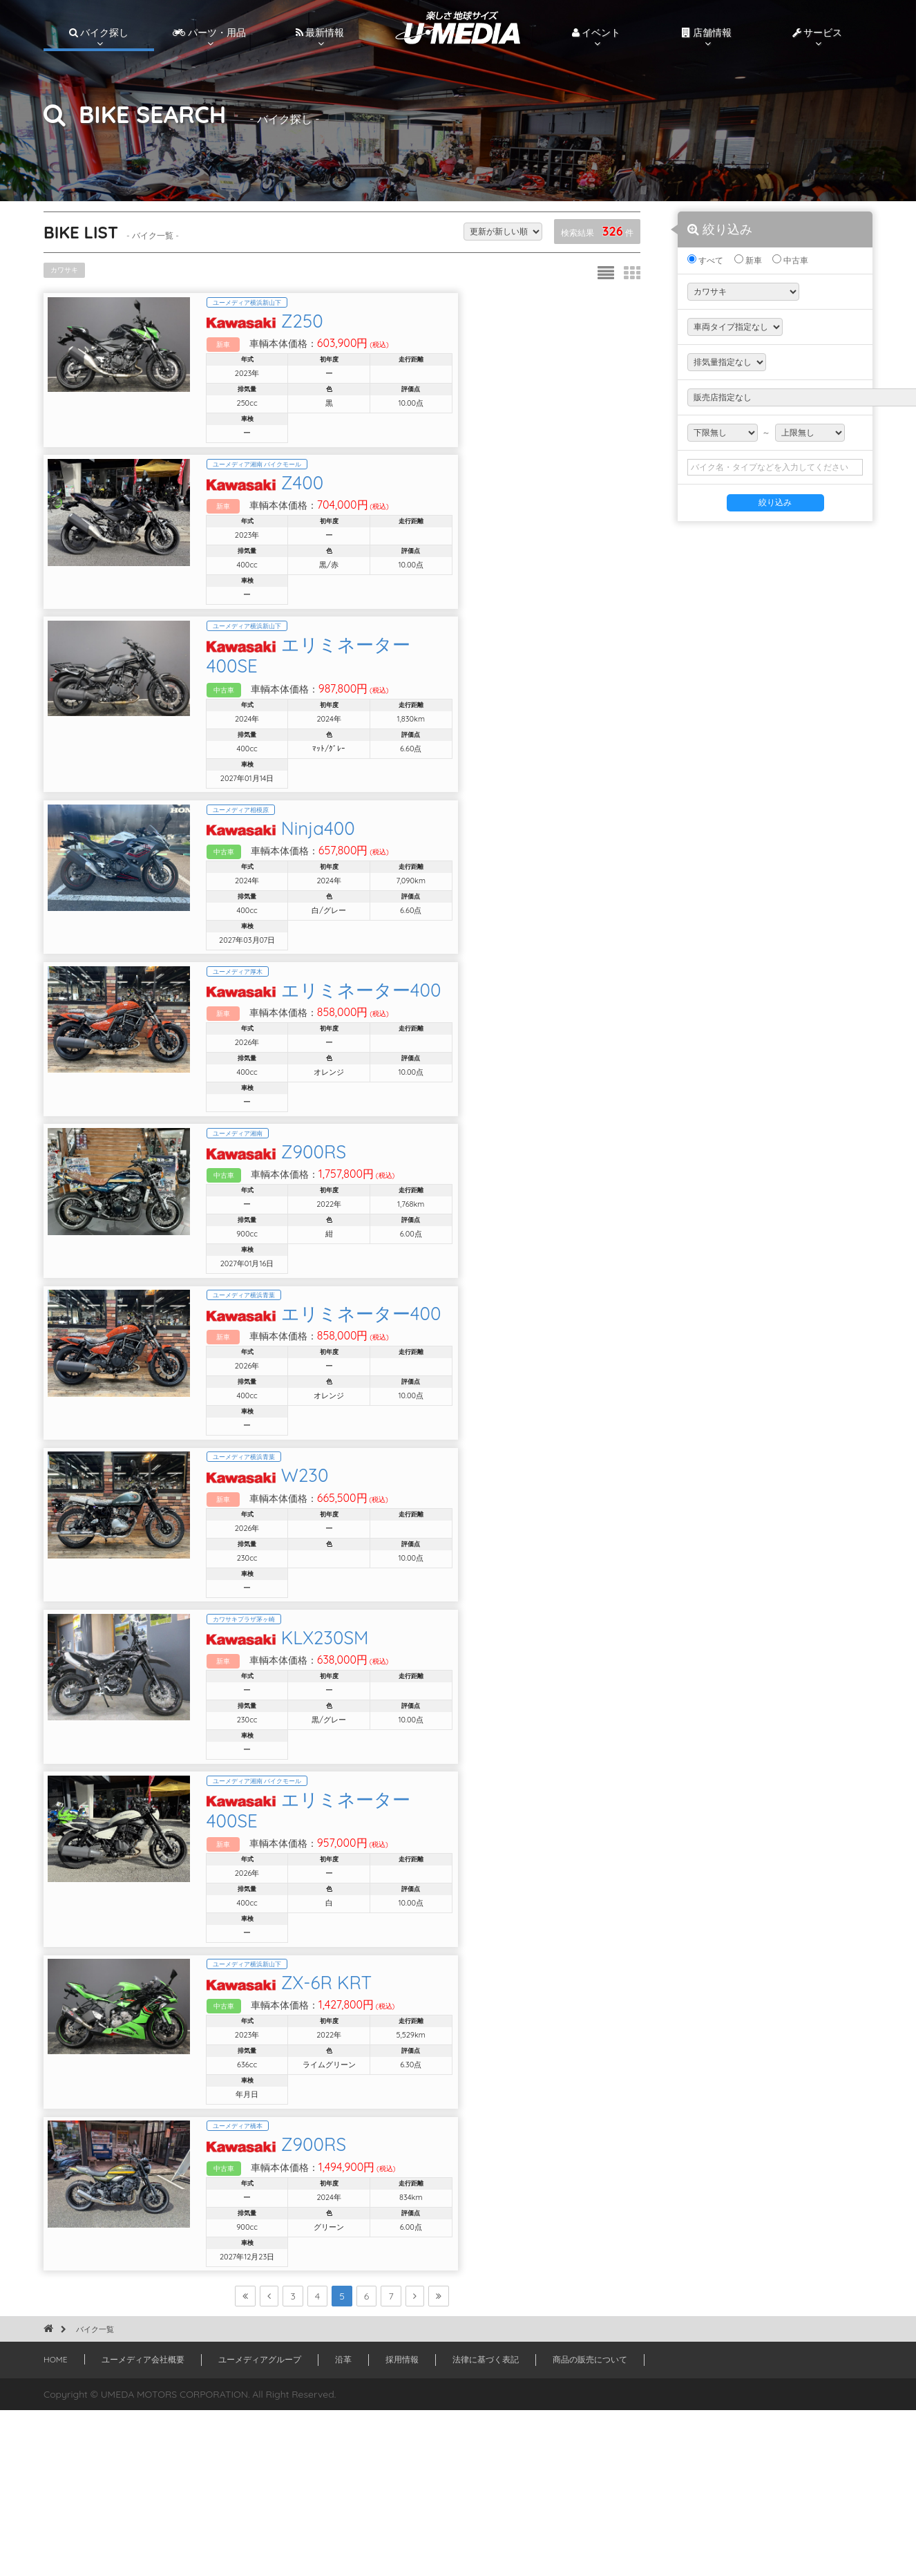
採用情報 (402, 2525)
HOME (56, 2525)
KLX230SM (391, 1760)
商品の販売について (590, 2525)
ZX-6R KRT (392, 2122)
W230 (370, 1580)
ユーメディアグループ (259, 2525)
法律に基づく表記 (485, 2525)
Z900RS (379, 1218)
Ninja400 (384, 857)
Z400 (368, 501)
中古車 (790, 260)
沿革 (343, 2525)
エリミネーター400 (427, 1037)
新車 (748, 260)
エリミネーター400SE (437, 682)
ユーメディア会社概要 (143, 2525)
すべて (705, 260)
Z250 (368, 326)
